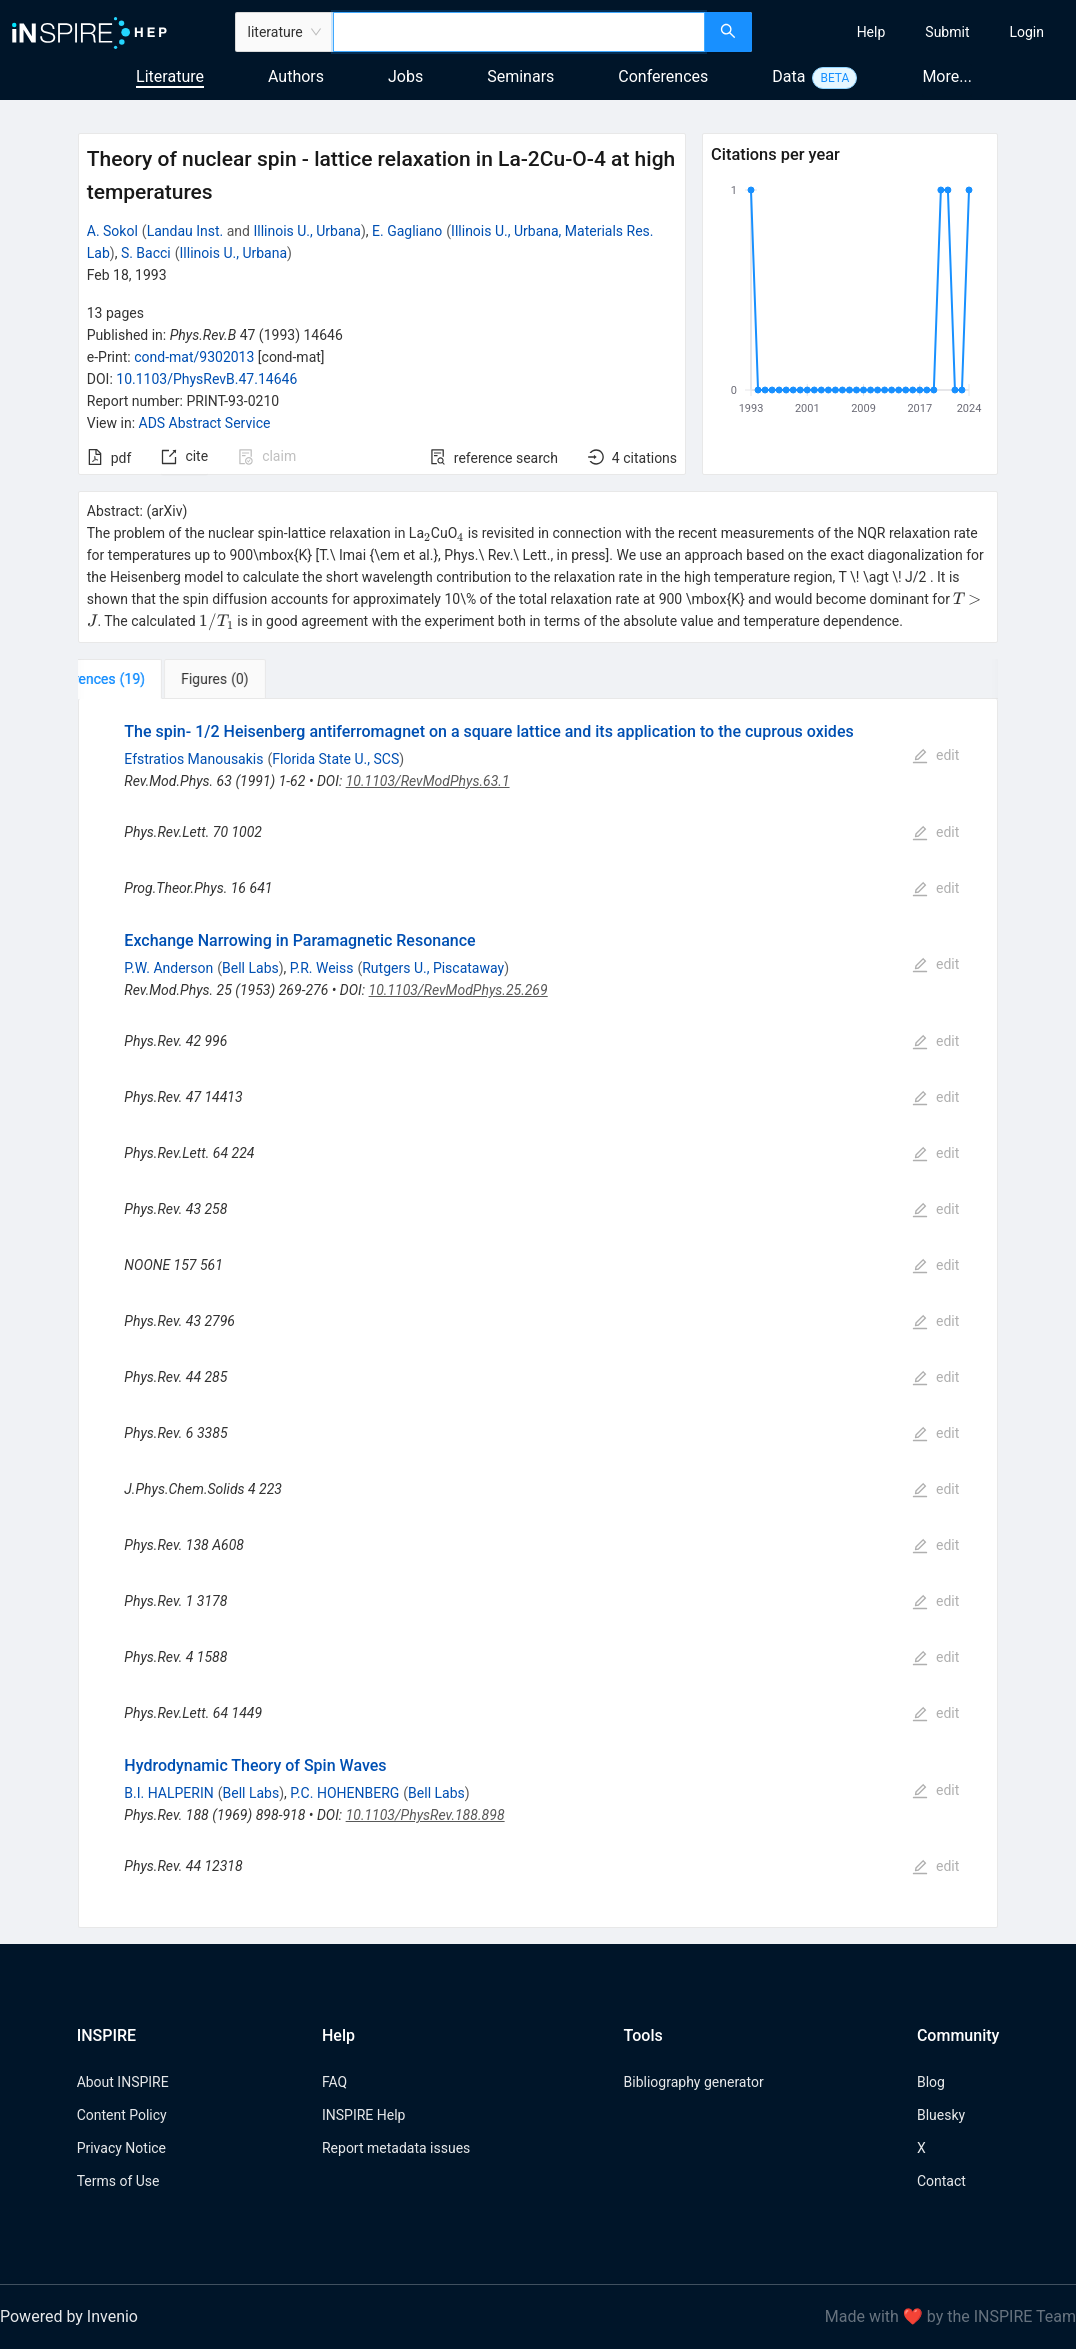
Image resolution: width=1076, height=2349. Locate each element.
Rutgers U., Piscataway (433, 968)
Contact (941, 2181)
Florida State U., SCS (335, 759)
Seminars (520, 76)
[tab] (144, 679)
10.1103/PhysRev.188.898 (425, 1815)
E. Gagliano (407, 231)
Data (788, 76)
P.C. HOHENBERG (344, 1793)
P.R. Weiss (322, 968)
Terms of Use (118, 2181)
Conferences (663, 76)
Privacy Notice (121, 2148)
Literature (170, 76)
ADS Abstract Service (205, 423)
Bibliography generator (694, 2082)
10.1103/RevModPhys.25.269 (458, 990)
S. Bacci (146, 253)
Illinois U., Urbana (306, 231)
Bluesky (941, 2115)
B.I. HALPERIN (168, 1793)
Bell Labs (250, 968)
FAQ (334, 2082)
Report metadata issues (396, 2148)
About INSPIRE (123, 2082)
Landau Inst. (185, 231)
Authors (296, 76)
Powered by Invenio (69, 2316)
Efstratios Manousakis (193, 759)
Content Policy (122, 2115)
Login (1026, 32)
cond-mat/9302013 (194, 357)
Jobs (405, 76)
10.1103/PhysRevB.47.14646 (206, 379)
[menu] (917, 32)
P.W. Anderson (168, 968)
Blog (931, 2082)
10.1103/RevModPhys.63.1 (428, 781)
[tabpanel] (538, 1313)
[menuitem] (871, 32)
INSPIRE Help (363, 2115)
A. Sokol (112, 231)
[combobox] (519, 32)
